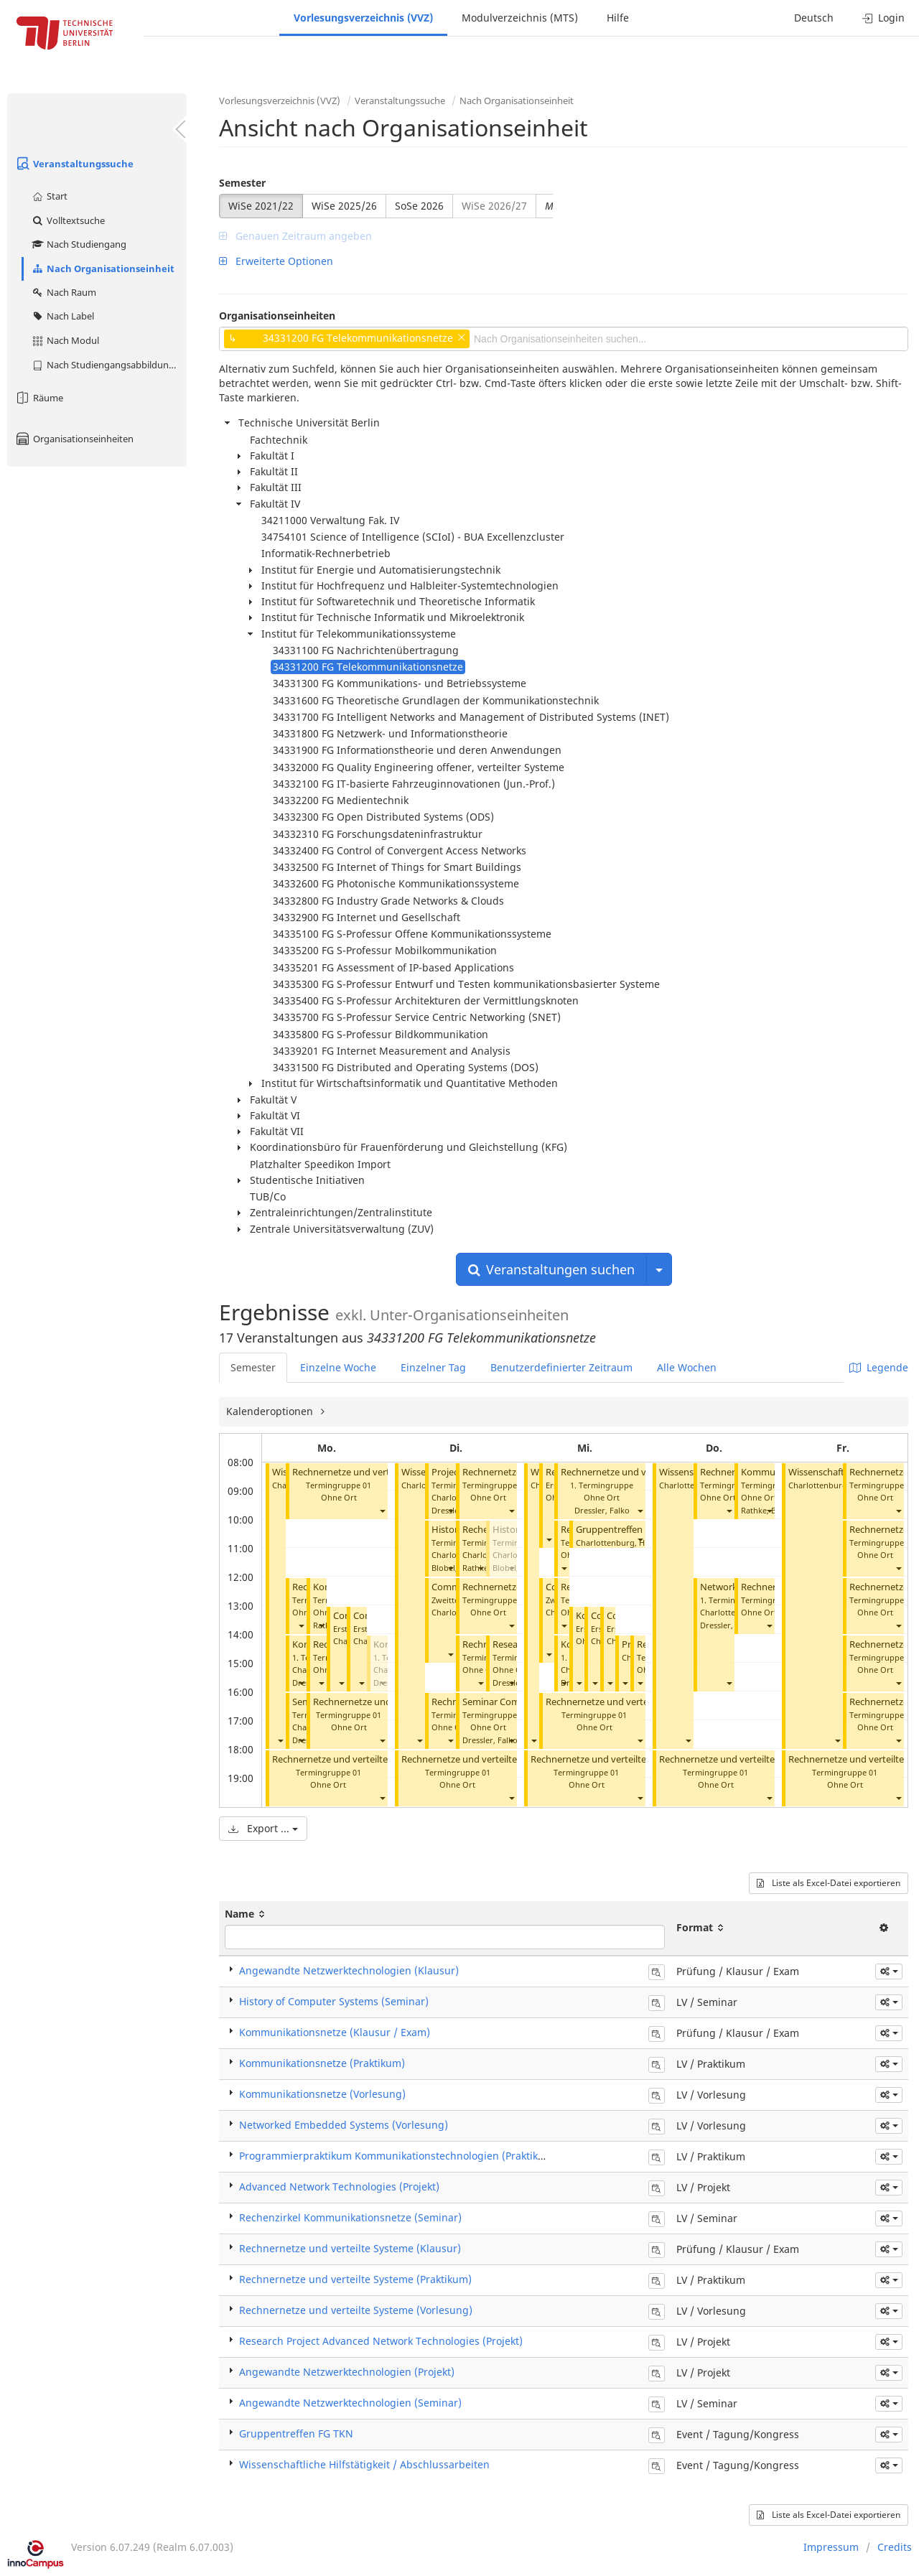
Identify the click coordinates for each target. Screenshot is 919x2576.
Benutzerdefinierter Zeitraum (561, 1367)
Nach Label (62, 315)
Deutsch (814, 17)
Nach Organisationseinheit (102, 268)
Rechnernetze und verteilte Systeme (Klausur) (350, 2248)
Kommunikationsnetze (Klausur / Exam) (334, 2032)
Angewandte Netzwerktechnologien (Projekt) (346, 2372)
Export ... (263, 1828)
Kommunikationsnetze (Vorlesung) (322, 2094)
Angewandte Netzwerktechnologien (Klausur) (349, 1970)
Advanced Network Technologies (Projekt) (339, 2186)
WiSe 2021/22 (261, 206)
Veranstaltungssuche (74, 163)
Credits (894, 2547)
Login (883, 17)
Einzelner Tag (433, 1367)
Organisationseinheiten (74, 438)
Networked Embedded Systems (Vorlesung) (343, 2125)
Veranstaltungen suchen (551, 1269)
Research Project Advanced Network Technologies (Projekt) (381, 2341)
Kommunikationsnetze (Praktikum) (322, 2063)
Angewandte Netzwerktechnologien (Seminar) (350, 2402)
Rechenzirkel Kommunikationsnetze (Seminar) (350, 2217)
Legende (878, 1367)
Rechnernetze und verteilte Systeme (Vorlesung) (355, 2310)
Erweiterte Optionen (276, 261)
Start (49, 196)
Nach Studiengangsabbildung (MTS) (109, 364)
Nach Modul (65, 340)
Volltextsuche (68, 220)
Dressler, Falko (490, 1740)
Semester (242, 183)
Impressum (831, 2547)
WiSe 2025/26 (344, 206)
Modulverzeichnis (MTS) (520, 17)
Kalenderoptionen (271, 1411)
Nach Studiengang (78, 244)
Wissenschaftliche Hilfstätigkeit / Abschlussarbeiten (364, 2464)
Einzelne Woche (338, 1367)
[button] (280, 1741)
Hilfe (618, 17)
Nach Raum (63, 292)
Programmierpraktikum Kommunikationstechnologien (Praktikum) (398, 2155)
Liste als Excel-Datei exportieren (828, 1883)
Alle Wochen (687, 1367)
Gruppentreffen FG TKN (626, 1529)
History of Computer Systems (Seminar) (334, 2001)
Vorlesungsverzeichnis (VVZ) (363, 17)
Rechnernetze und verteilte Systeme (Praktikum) (376, 1759)
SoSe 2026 (419, 206)
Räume (38, 397)
